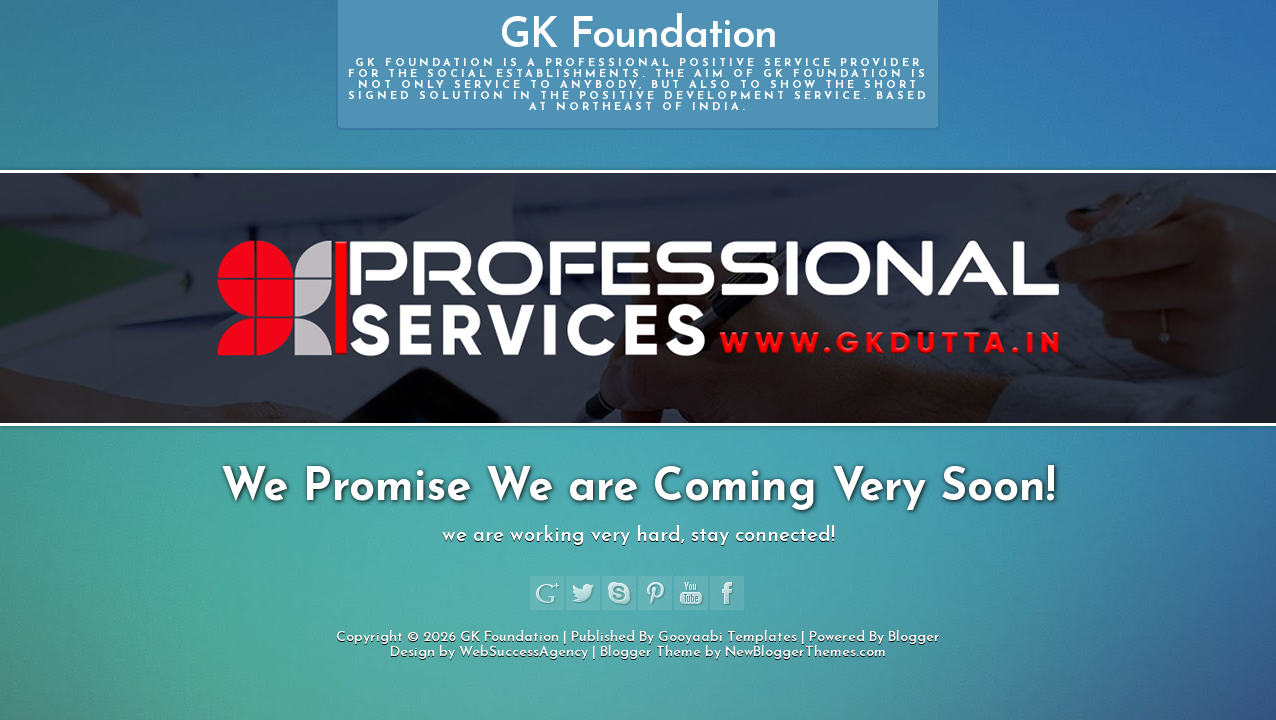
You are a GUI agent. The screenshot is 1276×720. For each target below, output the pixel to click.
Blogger (914, 637)
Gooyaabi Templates (727, 637)
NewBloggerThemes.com (805, 652)
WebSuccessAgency (523, 652)
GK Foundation (638, 64)
